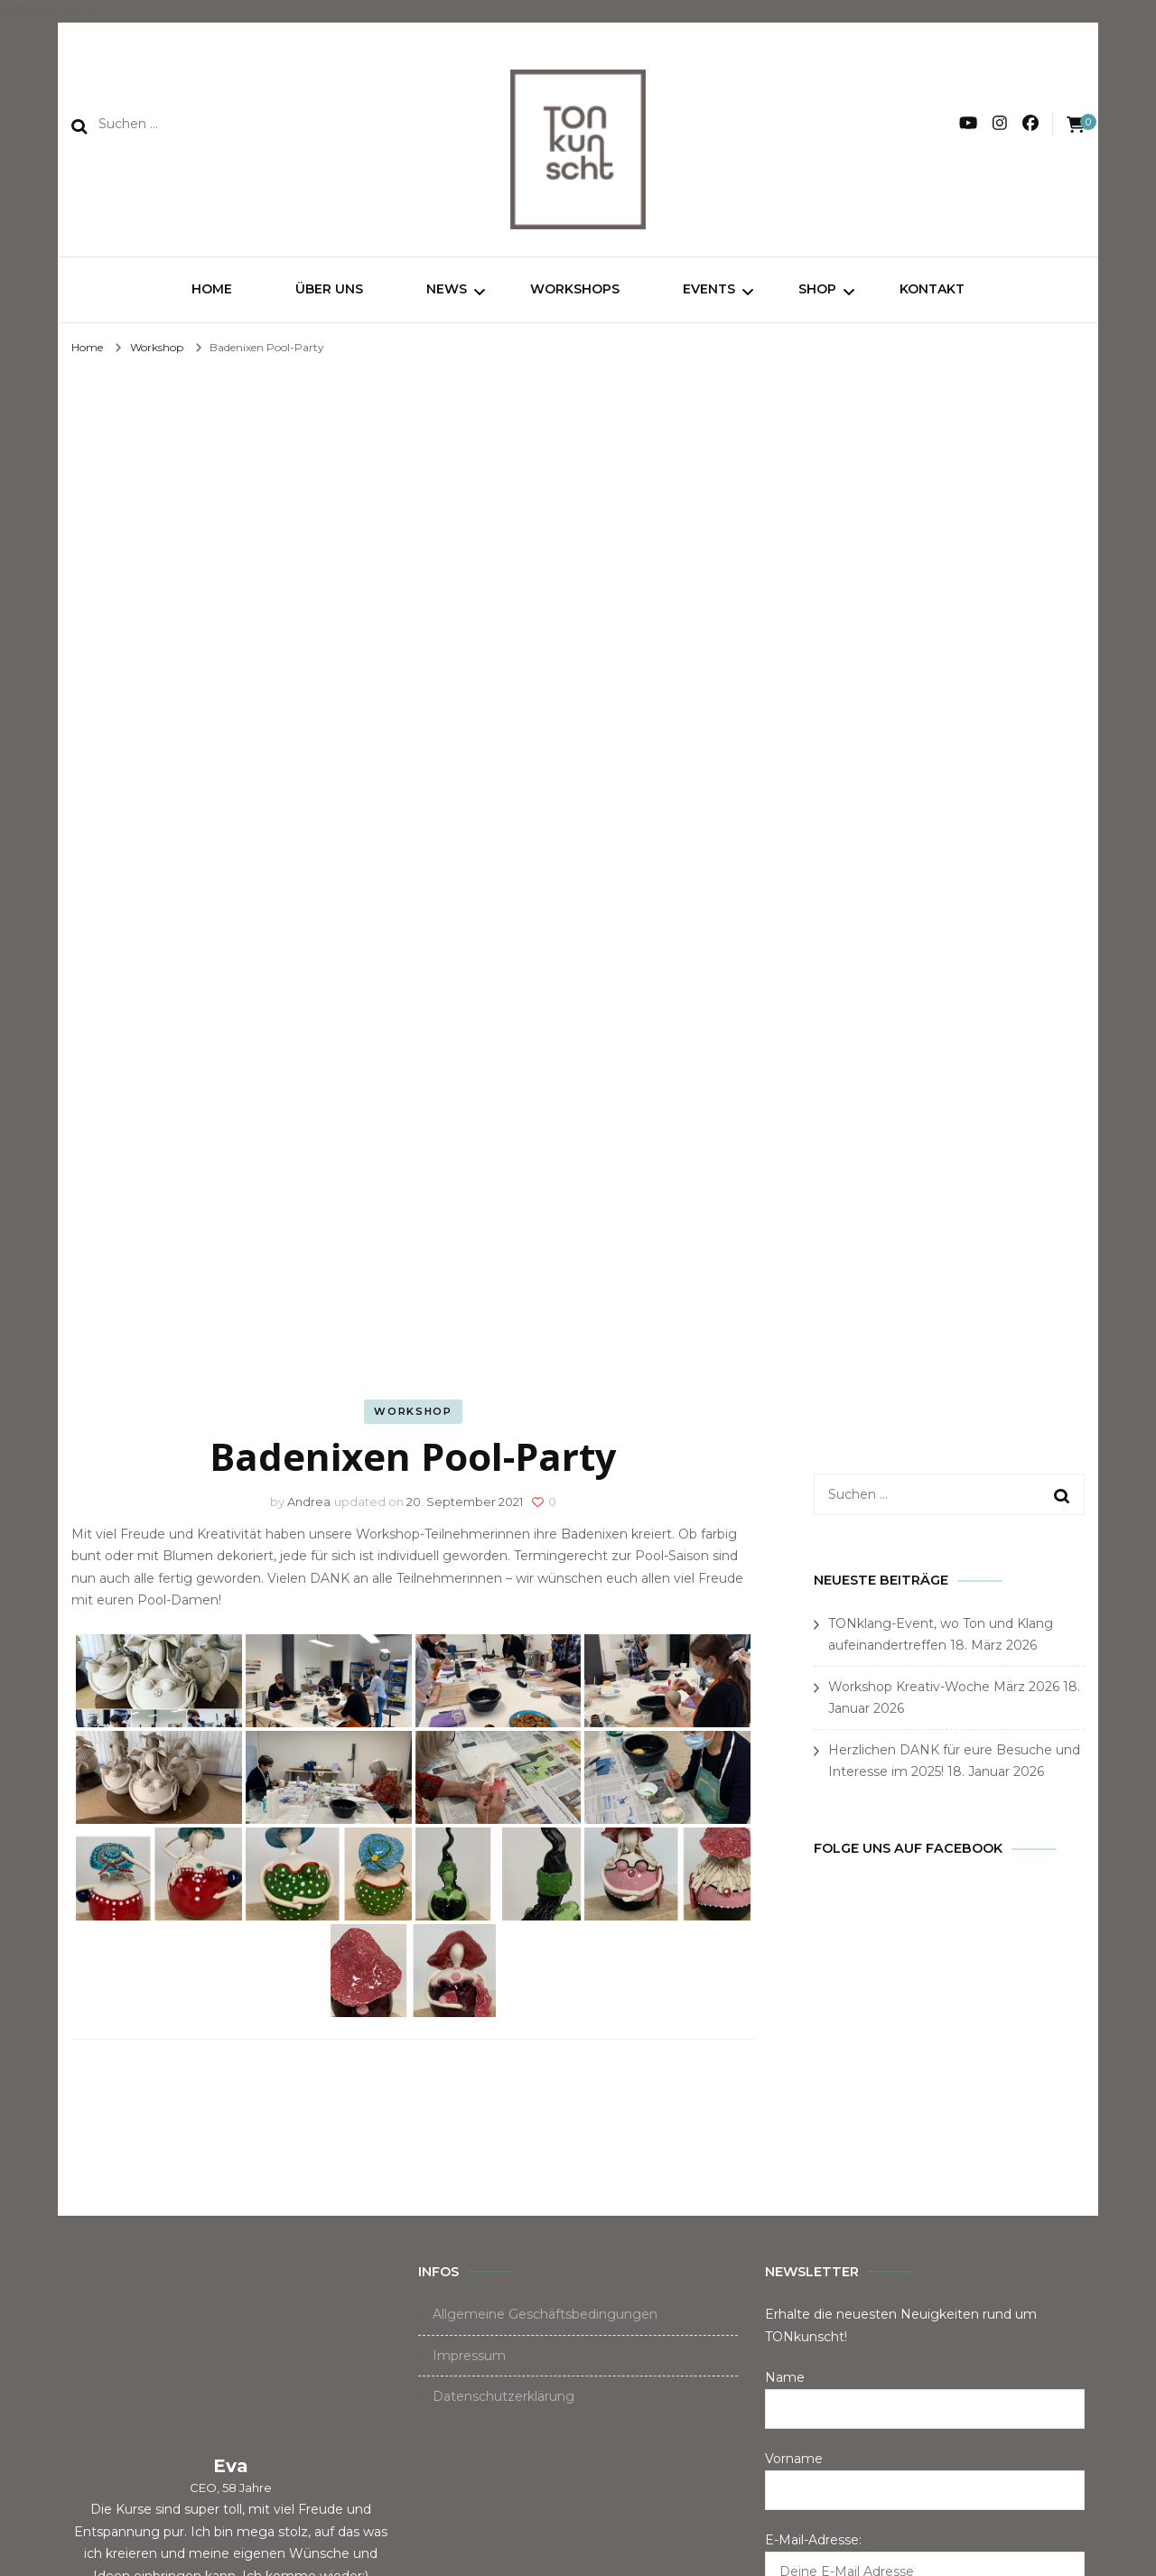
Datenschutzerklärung (503, 2399)
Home (211, 289)
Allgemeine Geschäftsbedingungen (545, 2317)
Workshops (575, 289)
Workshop (413, 1414)
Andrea (309, 1504)
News (446, 289)
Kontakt (932, 289)
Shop (817, 289)
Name (785, 2380)
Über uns (329, 289)
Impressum (469, 2358)
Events (709, 289)
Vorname (794, 2461)
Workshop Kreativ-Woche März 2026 (943, 1689)
